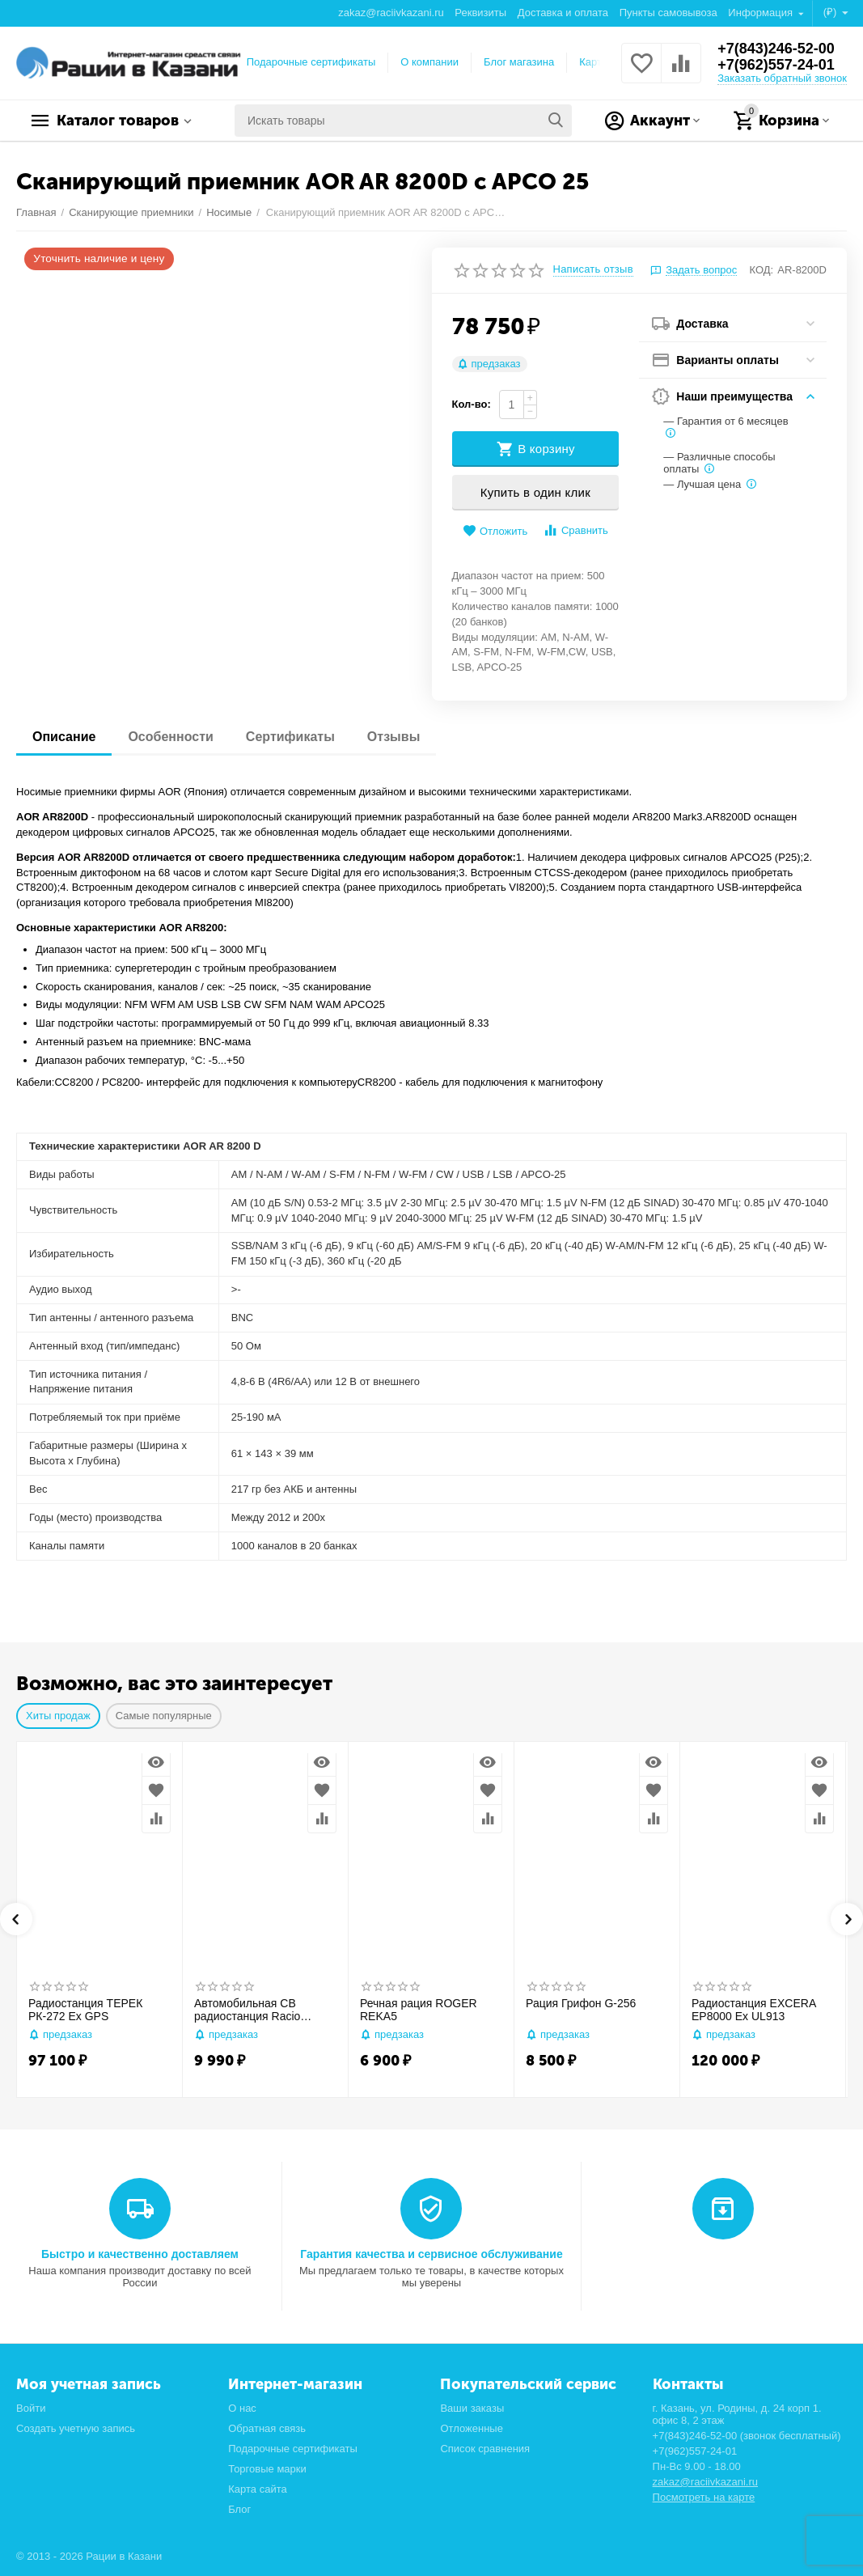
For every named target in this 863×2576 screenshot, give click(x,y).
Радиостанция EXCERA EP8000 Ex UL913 (753, 2010)
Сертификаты (290, 737)
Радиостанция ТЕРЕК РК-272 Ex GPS (85, 2010)
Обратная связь (267, 2428)
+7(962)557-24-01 (776, 65)
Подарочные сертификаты (311, 62)
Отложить (495, 531)
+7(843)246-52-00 (776, 48)
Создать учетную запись (75, 2428)
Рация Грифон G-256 (581, 2003)
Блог (239, 2509)
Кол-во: (471, 404)
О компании (429, 62)
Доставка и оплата (563, 12)
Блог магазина (519, 62)
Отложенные (471, 2428)
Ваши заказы (472, 2408)
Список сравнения (485, 2449)
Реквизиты (480, 12)
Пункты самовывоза (668, 12)
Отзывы (393, 737)
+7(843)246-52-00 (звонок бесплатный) (747, 2436)
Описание (63, 737)
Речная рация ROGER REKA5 (418, 2010)
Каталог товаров (118, 120)
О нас (242, 2408)
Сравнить (575, 530)
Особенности (170, 737)
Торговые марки (267, 2469)
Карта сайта (257, 2489)
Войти (30, 2408)
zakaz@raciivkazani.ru (390, 12)
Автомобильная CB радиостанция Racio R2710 (247, 2010)
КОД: (762, 270)
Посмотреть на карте (704, 2497)
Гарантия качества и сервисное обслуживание (431, 2254)
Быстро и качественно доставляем (140, 2254)
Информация (761, 12)
